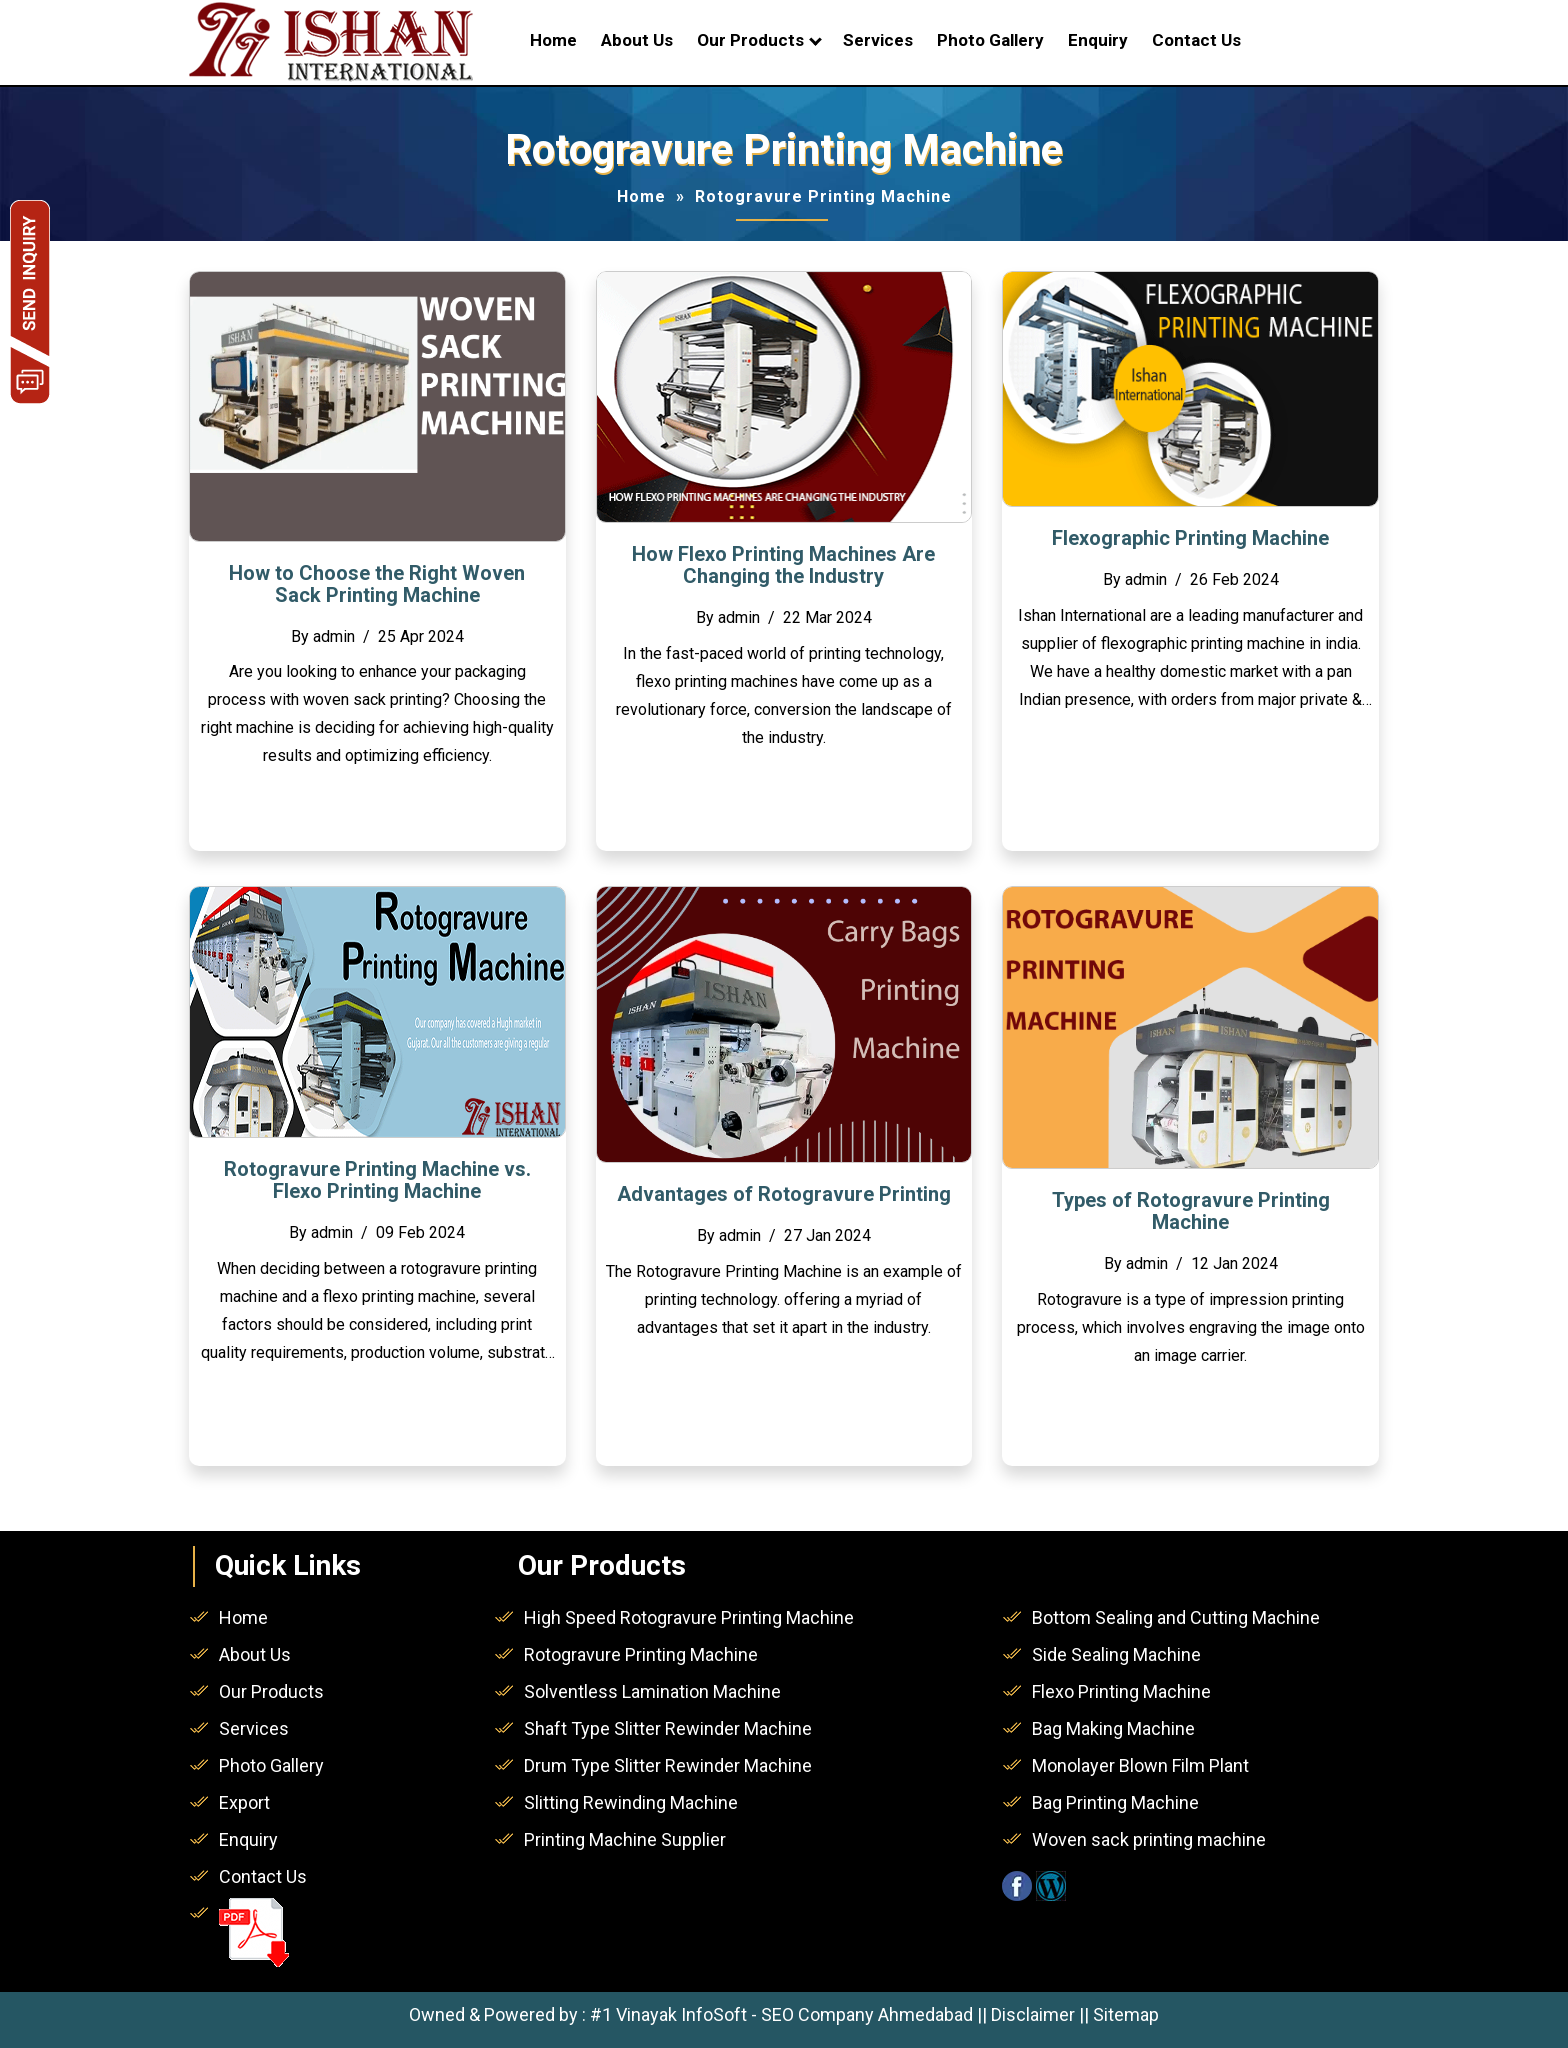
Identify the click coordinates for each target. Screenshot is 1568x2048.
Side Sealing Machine (1116, 1654)
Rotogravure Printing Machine (641, 1654)
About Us (637, 40)
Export (244, 1802)
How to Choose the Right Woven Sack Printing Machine (377, 584)
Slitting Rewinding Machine (631, 1802)
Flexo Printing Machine (1121, 1691)
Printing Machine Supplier (625, 1839)
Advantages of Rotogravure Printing (784, 1194)
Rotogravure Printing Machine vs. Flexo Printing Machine (377, 1180)
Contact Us (1196, 40)
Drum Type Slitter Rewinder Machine (668, 1765)
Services (878, 40)
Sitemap (1126, 2014)
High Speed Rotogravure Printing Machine (689, 1617)
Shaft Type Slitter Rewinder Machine (668, 1728)
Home (553, 40)
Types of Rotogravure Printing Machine (1191, 1211)
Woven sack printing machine (1149, 1839)
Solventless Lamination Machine (652, 1691)
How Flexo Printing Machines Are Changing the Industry (783, 565)
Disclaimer (1033, 2014)
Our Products (750, 40)
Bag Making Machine (1113, 1728)
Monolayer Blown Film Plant (1140, 1765)
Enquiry (1098, 40)
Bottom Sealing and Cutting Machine (1176, 1617)
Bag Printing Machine (1115, 1802)
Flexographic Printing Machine (1190, 538)
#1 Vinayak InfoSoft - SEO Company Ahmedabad (781, 2014)
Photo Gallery (990, 40)
